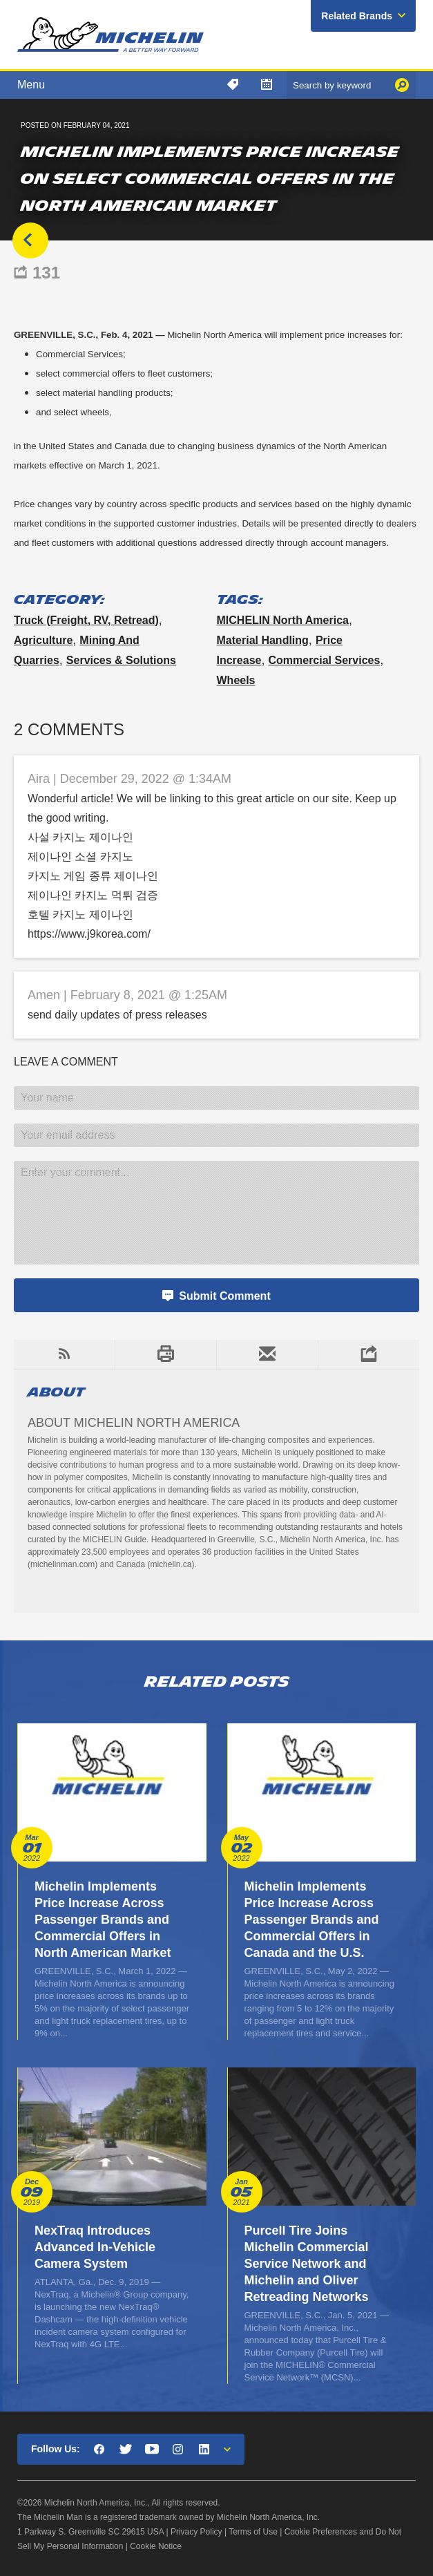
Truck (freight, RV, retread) (86, 620)
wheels (236, 680)
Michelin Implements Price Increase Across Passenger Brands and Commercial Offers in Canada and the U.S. (311, 1919)
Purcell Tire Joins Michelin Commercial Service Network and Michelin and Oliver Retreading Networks (306, 2264)
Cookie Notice (156, 2546)
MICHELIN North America (283, 620)
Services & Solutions (121, 660)
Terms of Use (253, 2532)
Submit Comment (224, 1296)
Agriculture (43, 640)
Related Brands (356, 15)
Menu (31, 85)
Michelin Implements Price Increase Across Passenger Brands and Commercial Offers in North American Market (103, 1919)
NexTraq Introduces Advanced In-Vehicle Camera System (95, 2247)
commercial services (324, 660)
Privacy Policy (196, 2532)
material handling (263, 640)
